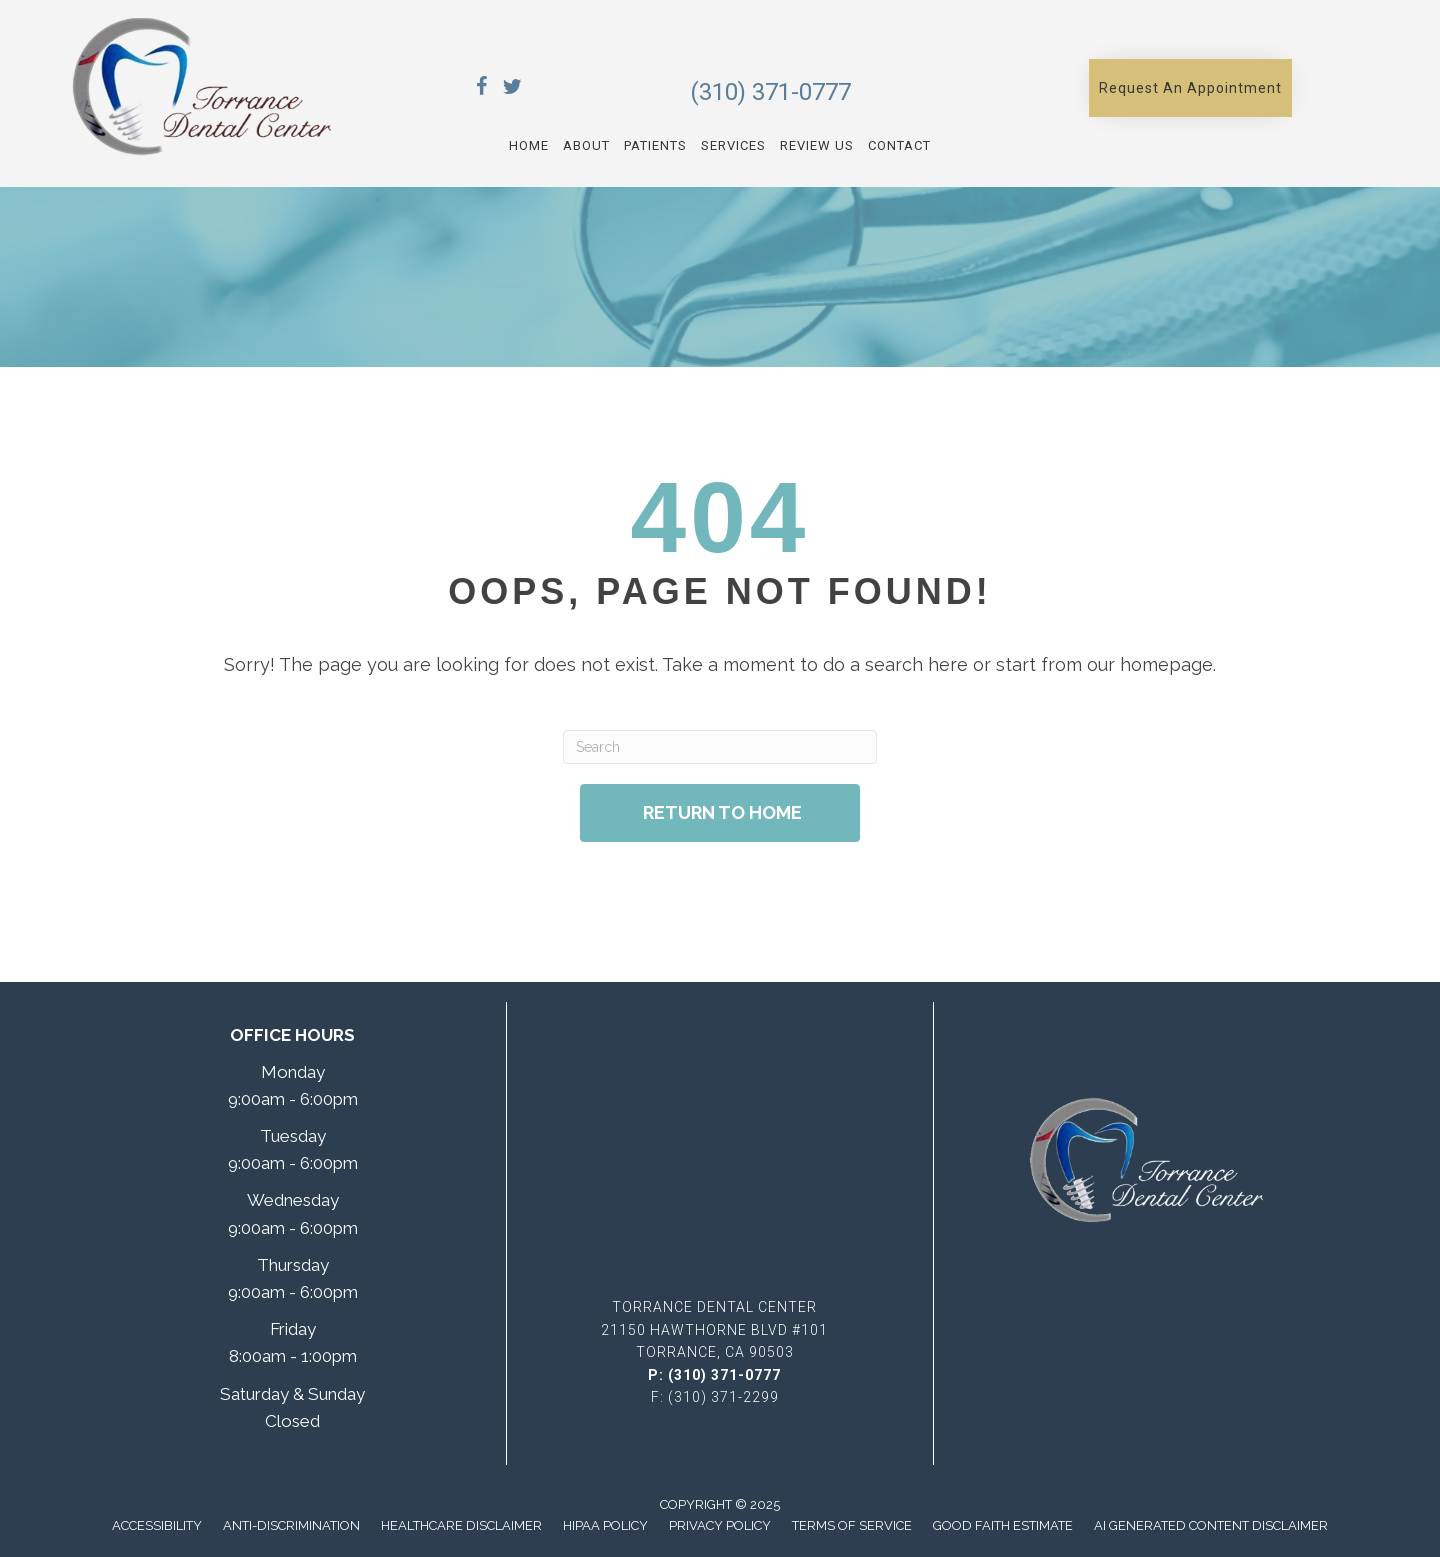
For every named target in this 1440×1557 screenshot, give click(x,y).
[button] (1190, 88)
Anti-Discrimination (291, 1525)
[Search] (719, 747)
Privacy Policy (720, 1525)
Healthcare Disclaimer (461, 1525)
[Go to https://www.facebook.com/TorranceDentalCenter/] (482, 89)
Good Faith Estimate (1003, 1525)
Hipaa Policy (605, 1525)
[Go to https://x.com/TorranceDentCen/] (512, 89)
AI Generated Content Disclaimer (1211, 1525)
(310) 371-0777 (770, 92)
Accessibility (157, 1525)
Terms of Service (852, 1525)
